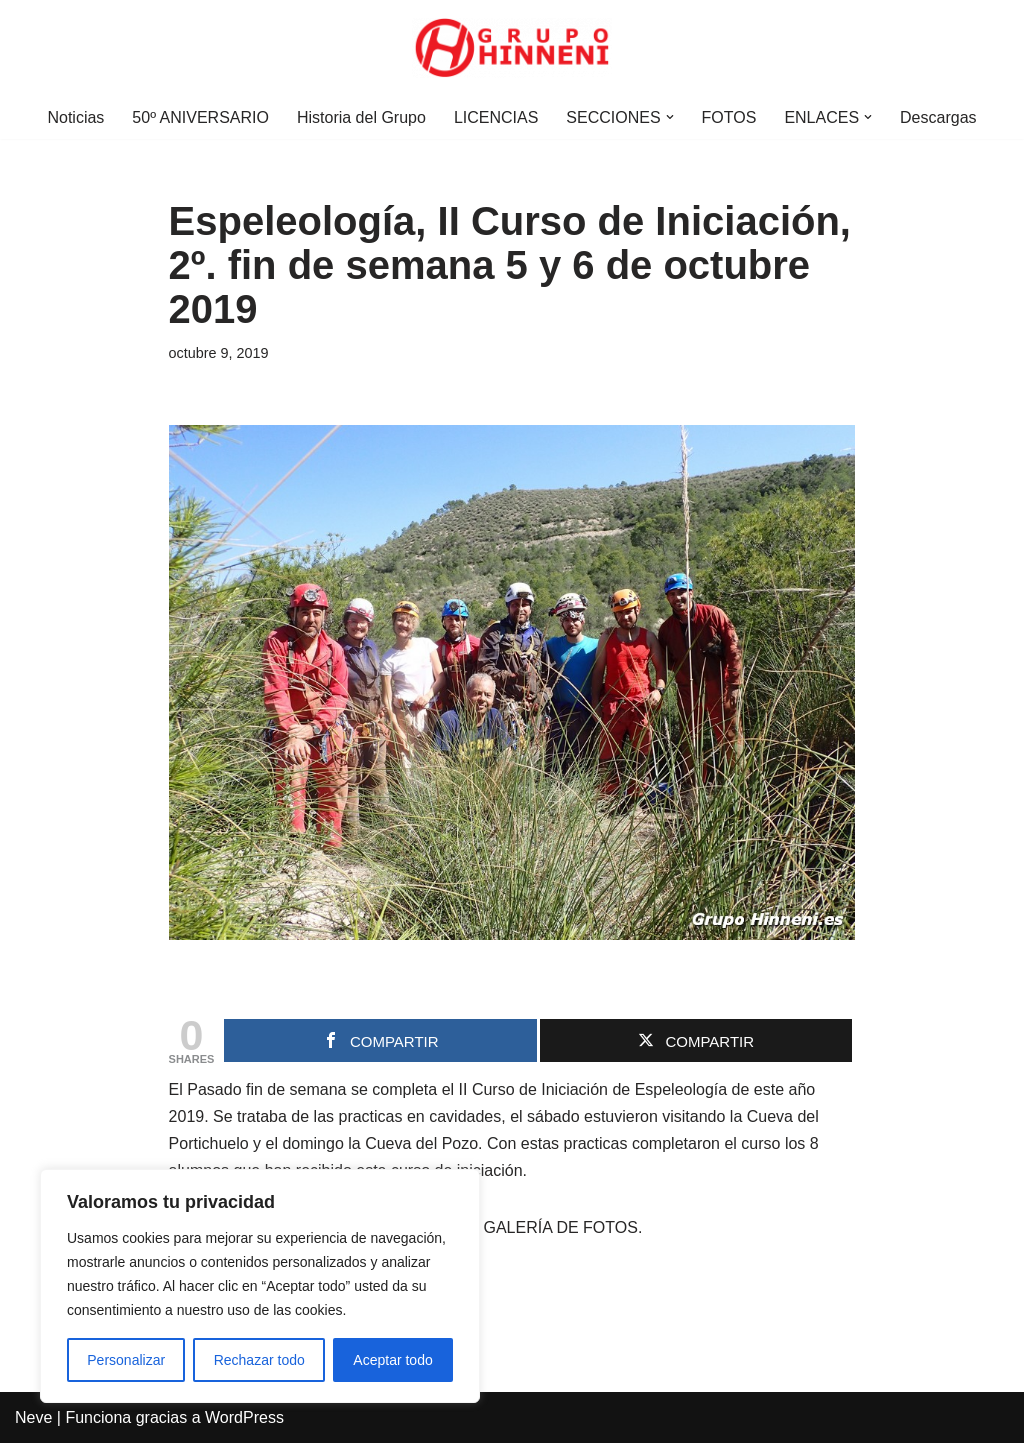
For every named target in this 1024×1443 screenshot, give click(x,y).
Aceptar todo (392, 1360)
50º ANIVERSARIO (200, 117)
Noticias (75, 117)
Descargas (938, 117)
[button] (670, 117)
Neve (33, 1417)
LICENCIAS (496, 117)
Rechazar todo (259, 1360)
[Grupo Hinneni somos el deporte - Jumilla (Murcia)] (512, 48)
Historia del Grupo (361, 117)
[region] (260, 1286)
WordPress (244, 1417)
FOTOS (729, 117)
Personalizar (126, 1360)
